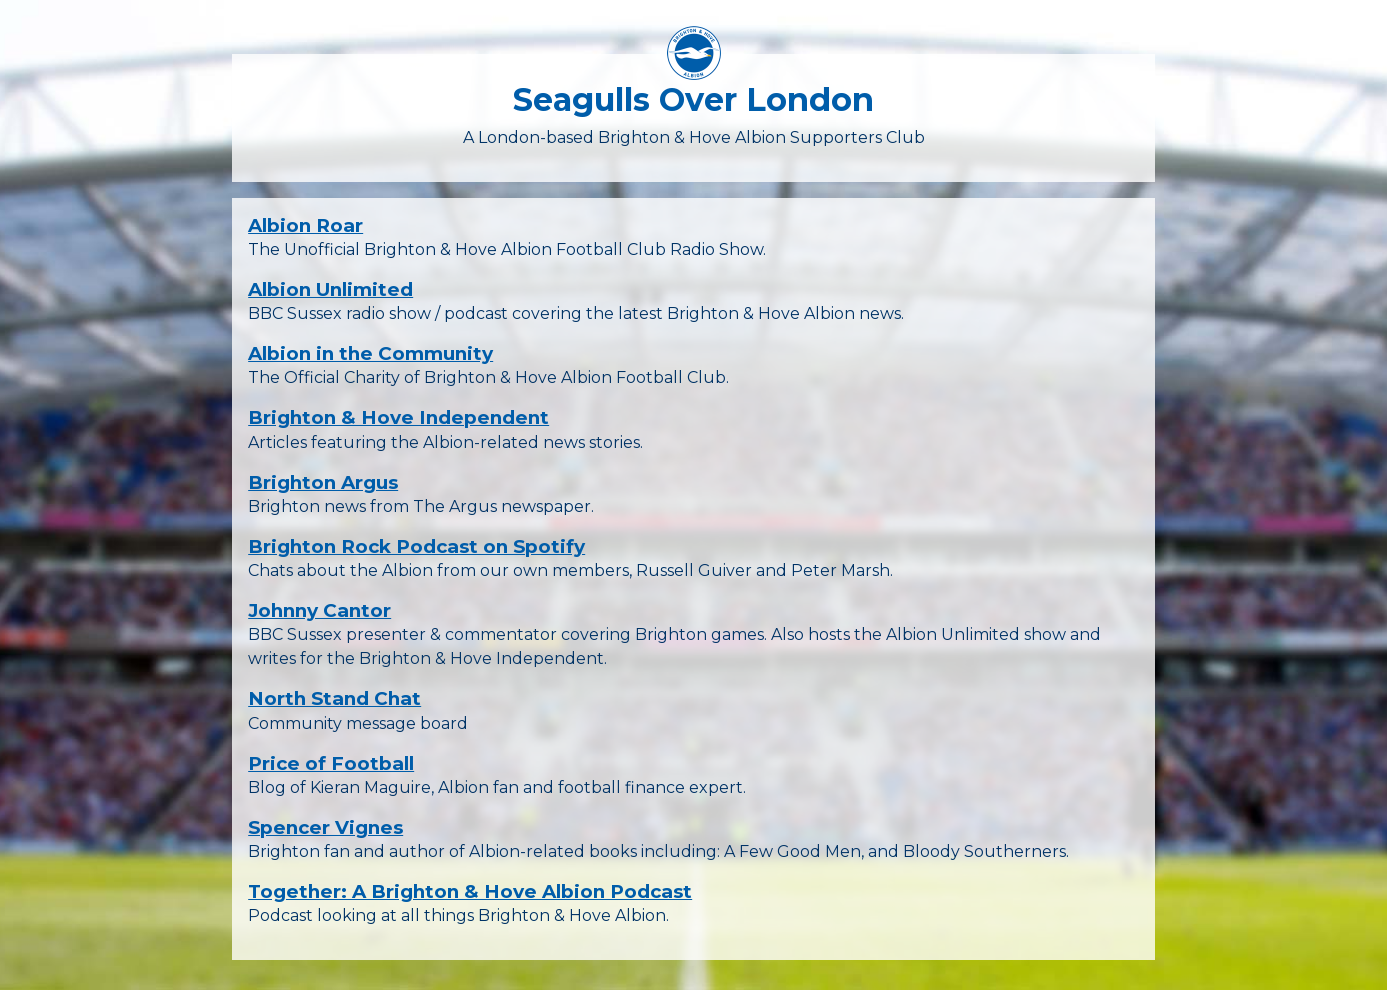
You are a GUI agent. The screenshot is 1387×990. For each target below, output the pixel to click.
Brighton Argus (323, 482)
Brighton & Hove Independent (398, 417)
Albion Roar (305, 225)
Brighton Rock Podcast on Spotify (416, 546)
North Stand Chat (334, 698)
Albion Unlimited (330, 289)
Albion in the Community (370, 353)
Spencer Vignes (325, 827)
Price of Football (331, 763)
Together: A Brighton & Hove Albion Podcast (470, 891)
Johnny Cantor (319, 610)
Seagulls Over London (693, 99)
